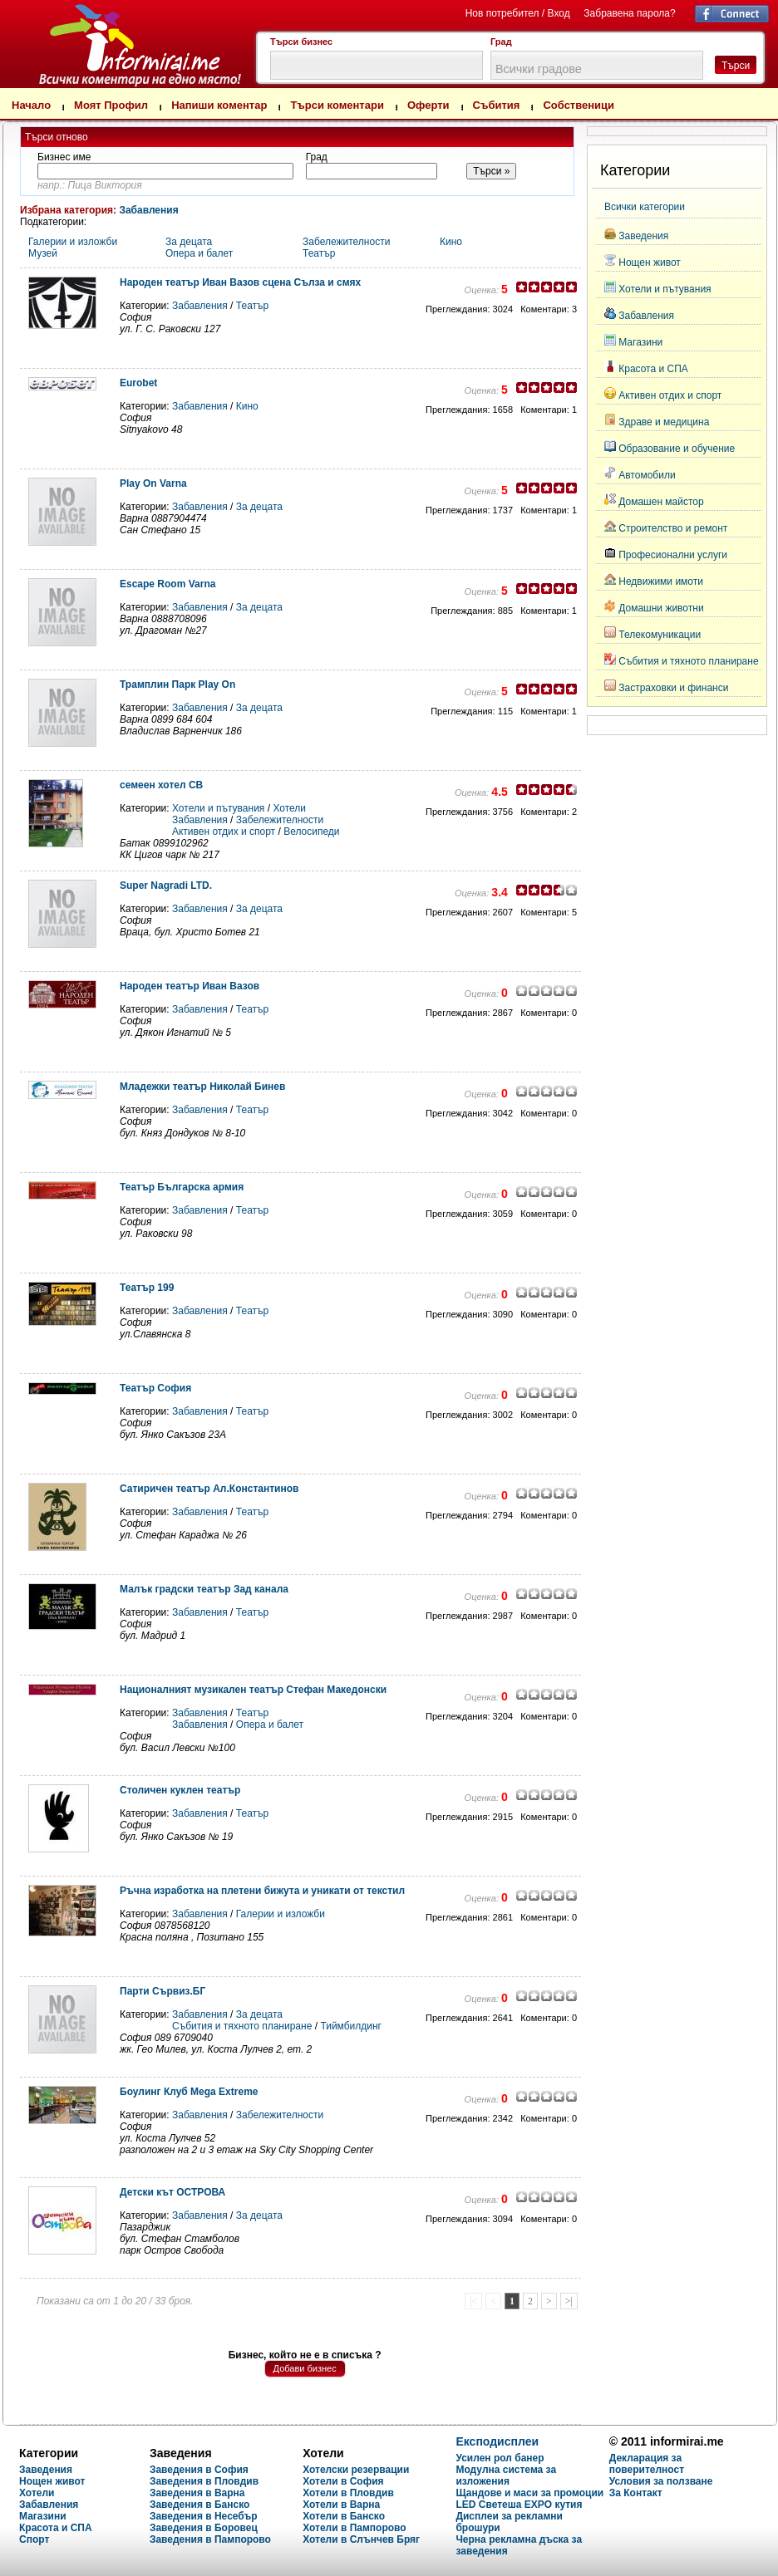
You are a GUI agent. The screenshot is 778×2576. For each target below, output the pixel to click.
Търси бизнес (301, 42)
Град (501, 42)
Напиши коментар (219, 105)
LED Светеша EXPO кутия (518, 2504)
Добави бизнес (305, 2368)
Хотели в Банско (344, 2516)
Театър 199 (147, 1287)
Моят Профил (111, 105)
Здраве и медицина (663, 422)
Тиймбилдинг (351, 2026)
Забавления (148, 210)
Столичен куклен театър (180, 1790)
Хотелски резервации (356, 2469)
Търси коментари (337, 105)
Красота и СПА (653, 369)
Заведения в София (199, 2469)
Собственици (578, 105)
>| (569, 2301)
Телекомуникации (659, 634)
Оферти (428, 105)
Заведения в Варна (197, 2493)
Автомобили (646, 475)
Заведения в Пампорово (210, 2539)
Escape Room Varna (167, 584)
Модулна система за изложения (505, 2475)
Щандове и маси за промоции (529, 2493)
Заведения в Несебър (204, 2516)
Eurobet (138, 383)
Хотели (289, 808)
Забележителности (346, 242)
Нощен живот (649, 262)
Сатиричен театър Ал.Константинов (209, 1488)
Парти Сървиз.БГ (162, 1991)
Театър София (155, 1388)
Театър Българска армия (182, 1187)
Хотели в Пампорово (354, 2528)
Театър (319, 253)
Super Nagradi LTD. (166, 885)
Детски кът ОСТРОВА (172, 2192)
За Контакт (635, 2493)
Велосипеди (311, 831)
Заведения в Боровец (204, 2528)
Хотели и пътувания (218, 808)
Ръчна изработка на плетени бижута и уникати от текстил (262, 1890)
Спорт (34, 2539)
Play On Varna (153, 483)
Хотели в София (343, 2481)
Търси (735, 65)
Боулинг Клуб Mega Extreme (189, 2092)
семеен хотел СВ (161, 785)
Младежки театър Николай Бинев (202, 1086)
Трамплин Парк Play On (177, 684)
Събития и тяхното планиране (242, 2026)
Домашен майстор (660, 502)
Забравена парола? (629, 13)
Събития (496, 105)
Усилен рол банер (499, 2458)
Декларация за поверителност (646, 2463)
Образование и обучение (676, 448)
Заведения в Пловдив (204, 2481)
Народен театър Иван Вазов (189, 986)
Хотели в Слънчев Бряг (361, 2539)
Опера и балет (199, 253)
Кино (451, 242)
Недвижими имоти (660, 581)
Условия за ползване (661, 2481)
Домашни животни (660, 608)
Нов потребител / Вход (517, 13)
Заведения (643, 236)
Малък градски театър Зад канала (204, 1589)
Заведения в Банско (199, 2504)
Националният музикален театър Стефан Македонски (253, 1689)
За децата (188, 242)
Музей (42, 253)
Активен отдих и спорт (223, 831)
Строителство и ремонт (672, 528)
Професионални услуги (672, 555)
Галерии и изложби (72, 242)
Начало (31, 105)
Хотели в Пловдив (348, 2493)
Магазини (640, 342)
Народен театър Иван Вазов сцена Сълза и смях (240, 282)
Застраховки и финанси (673, 688)
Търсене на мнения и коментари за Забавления (104, 41)
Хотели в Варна (341, 2504)
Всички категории (644, 207)
